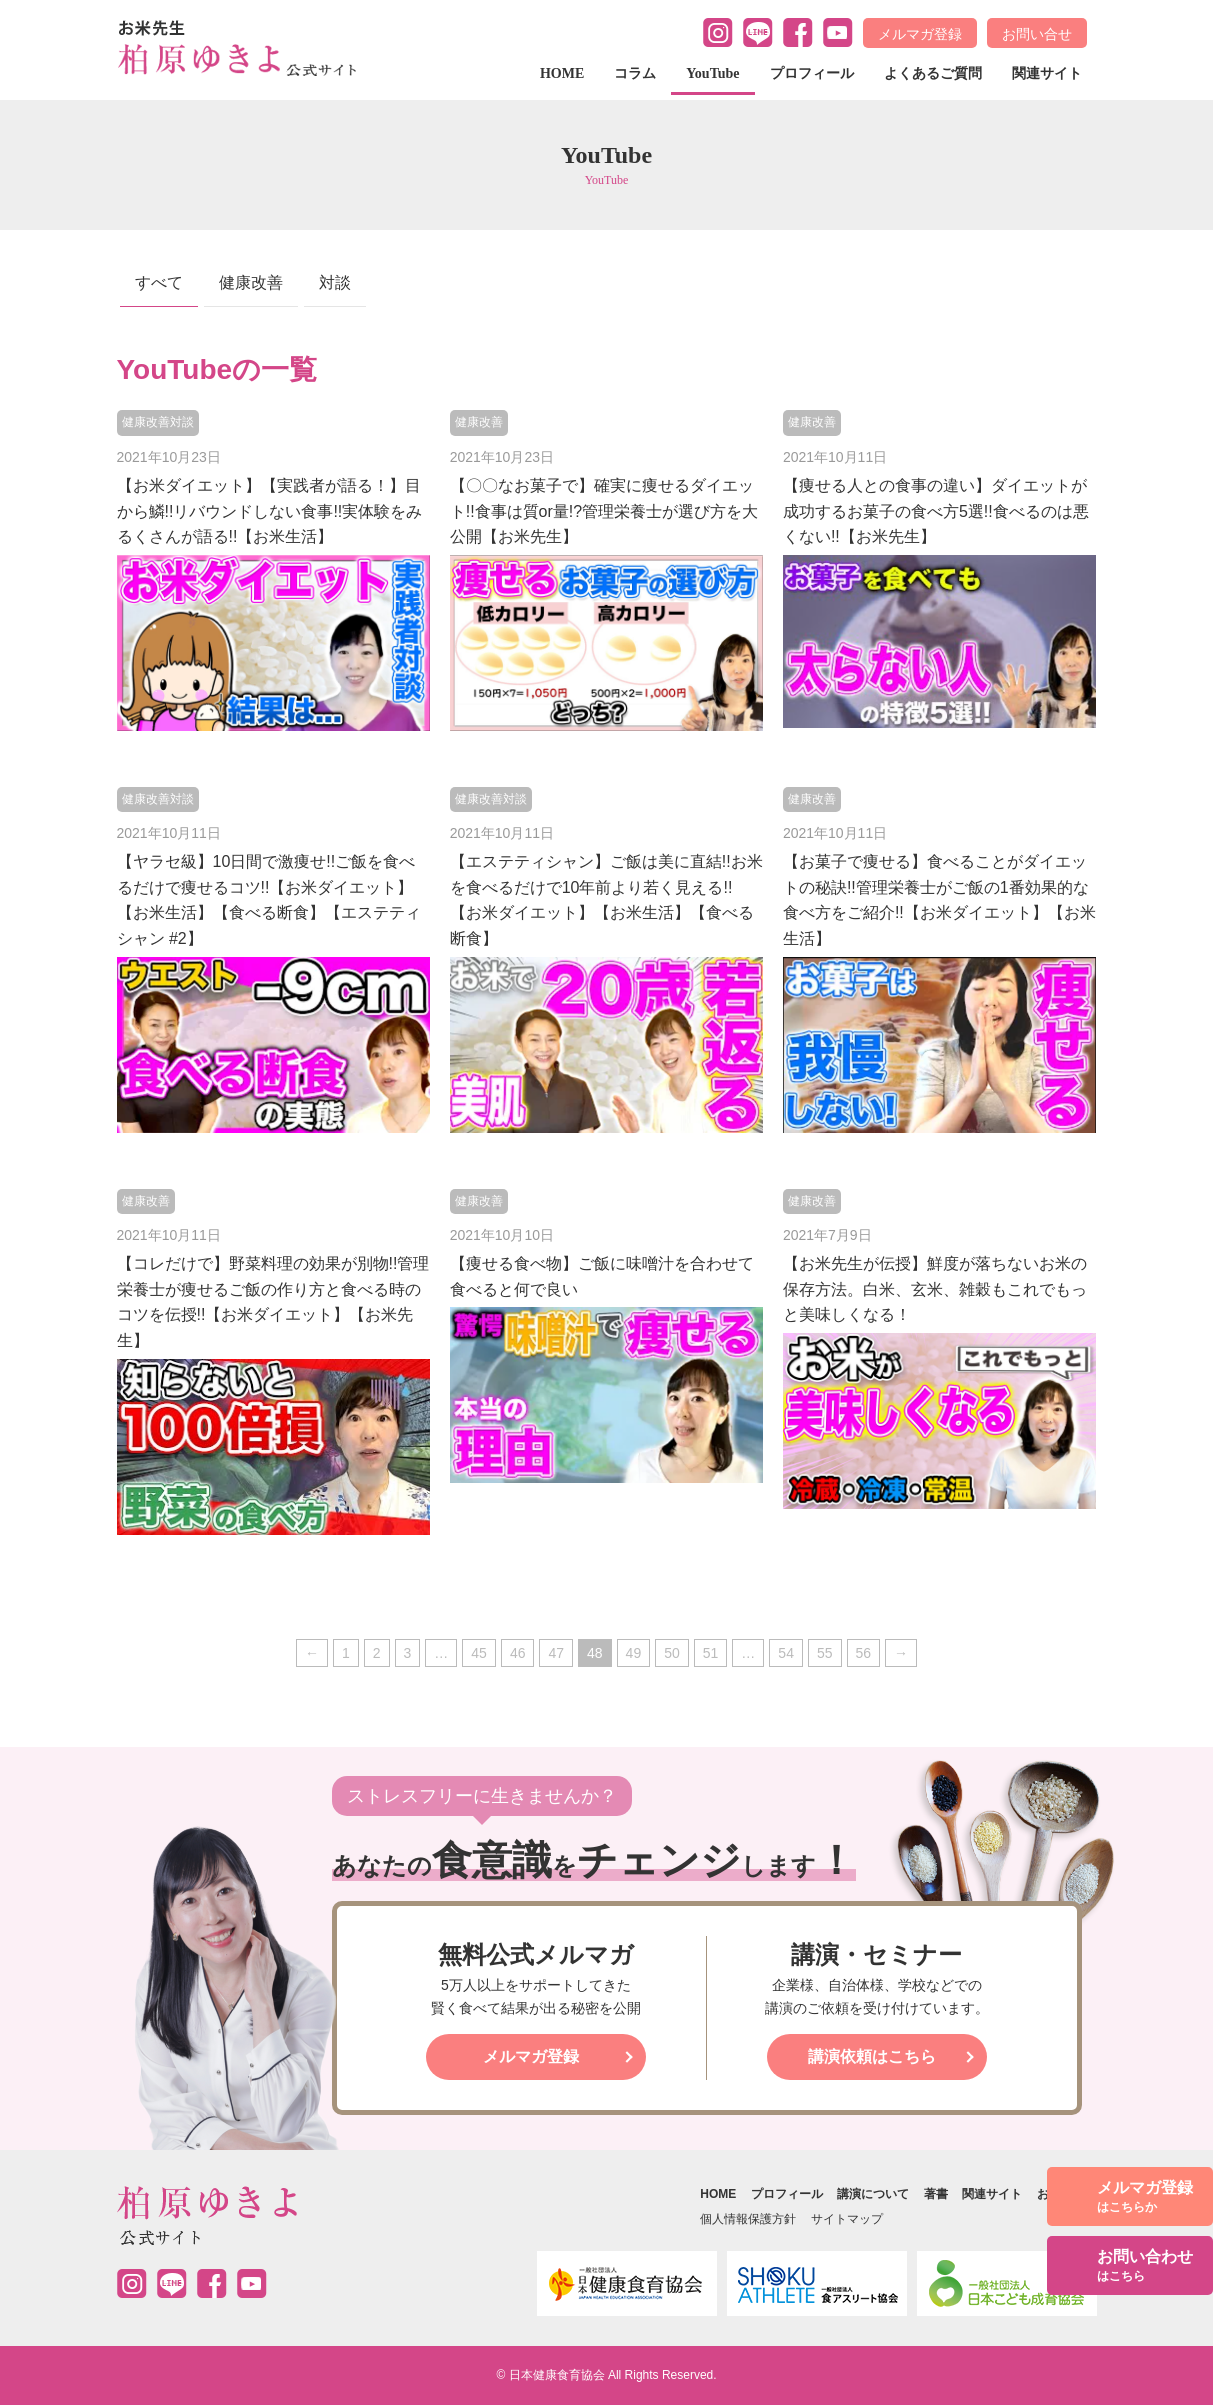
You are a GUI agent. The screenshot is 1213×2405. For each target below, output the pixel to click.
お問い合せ (1037, 34)
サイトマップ (847, 2219)
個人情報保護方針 (748, 2219)
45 (479, 1653)
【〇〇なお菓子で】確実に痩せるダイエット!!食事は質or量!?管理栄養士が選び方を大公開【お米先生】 (604, 511)
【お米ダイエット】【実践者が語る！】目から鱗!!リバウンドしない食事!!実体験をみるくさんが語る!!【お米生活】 (270, 511)
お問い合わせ (1145, 2266)
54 (786, 1653)
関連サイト (1047, 73)
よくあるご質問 (933, 73)
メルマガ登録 (920, 34)
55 (825, 1653)
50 (672, 1653)
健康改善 (251, 282)
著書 (936, 2194)
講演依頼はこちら (872, 2056)
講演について (873, 2194)
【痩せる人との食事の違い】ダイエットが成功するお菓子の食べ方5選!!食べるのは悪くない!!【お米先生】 (936, 511)
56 (864, 1653)
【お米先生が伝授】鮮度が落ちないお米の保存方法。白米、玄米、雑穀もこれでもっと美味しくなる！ (935, 1289)
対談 (335, 282)
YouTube (712, 73)
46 (518, 1653)
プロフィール (812, 73)
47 (556, 1653)
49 (634, 1653)
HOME (562, 73)
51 (711, 1653)
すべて (159, 282)
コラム (635, 73)
